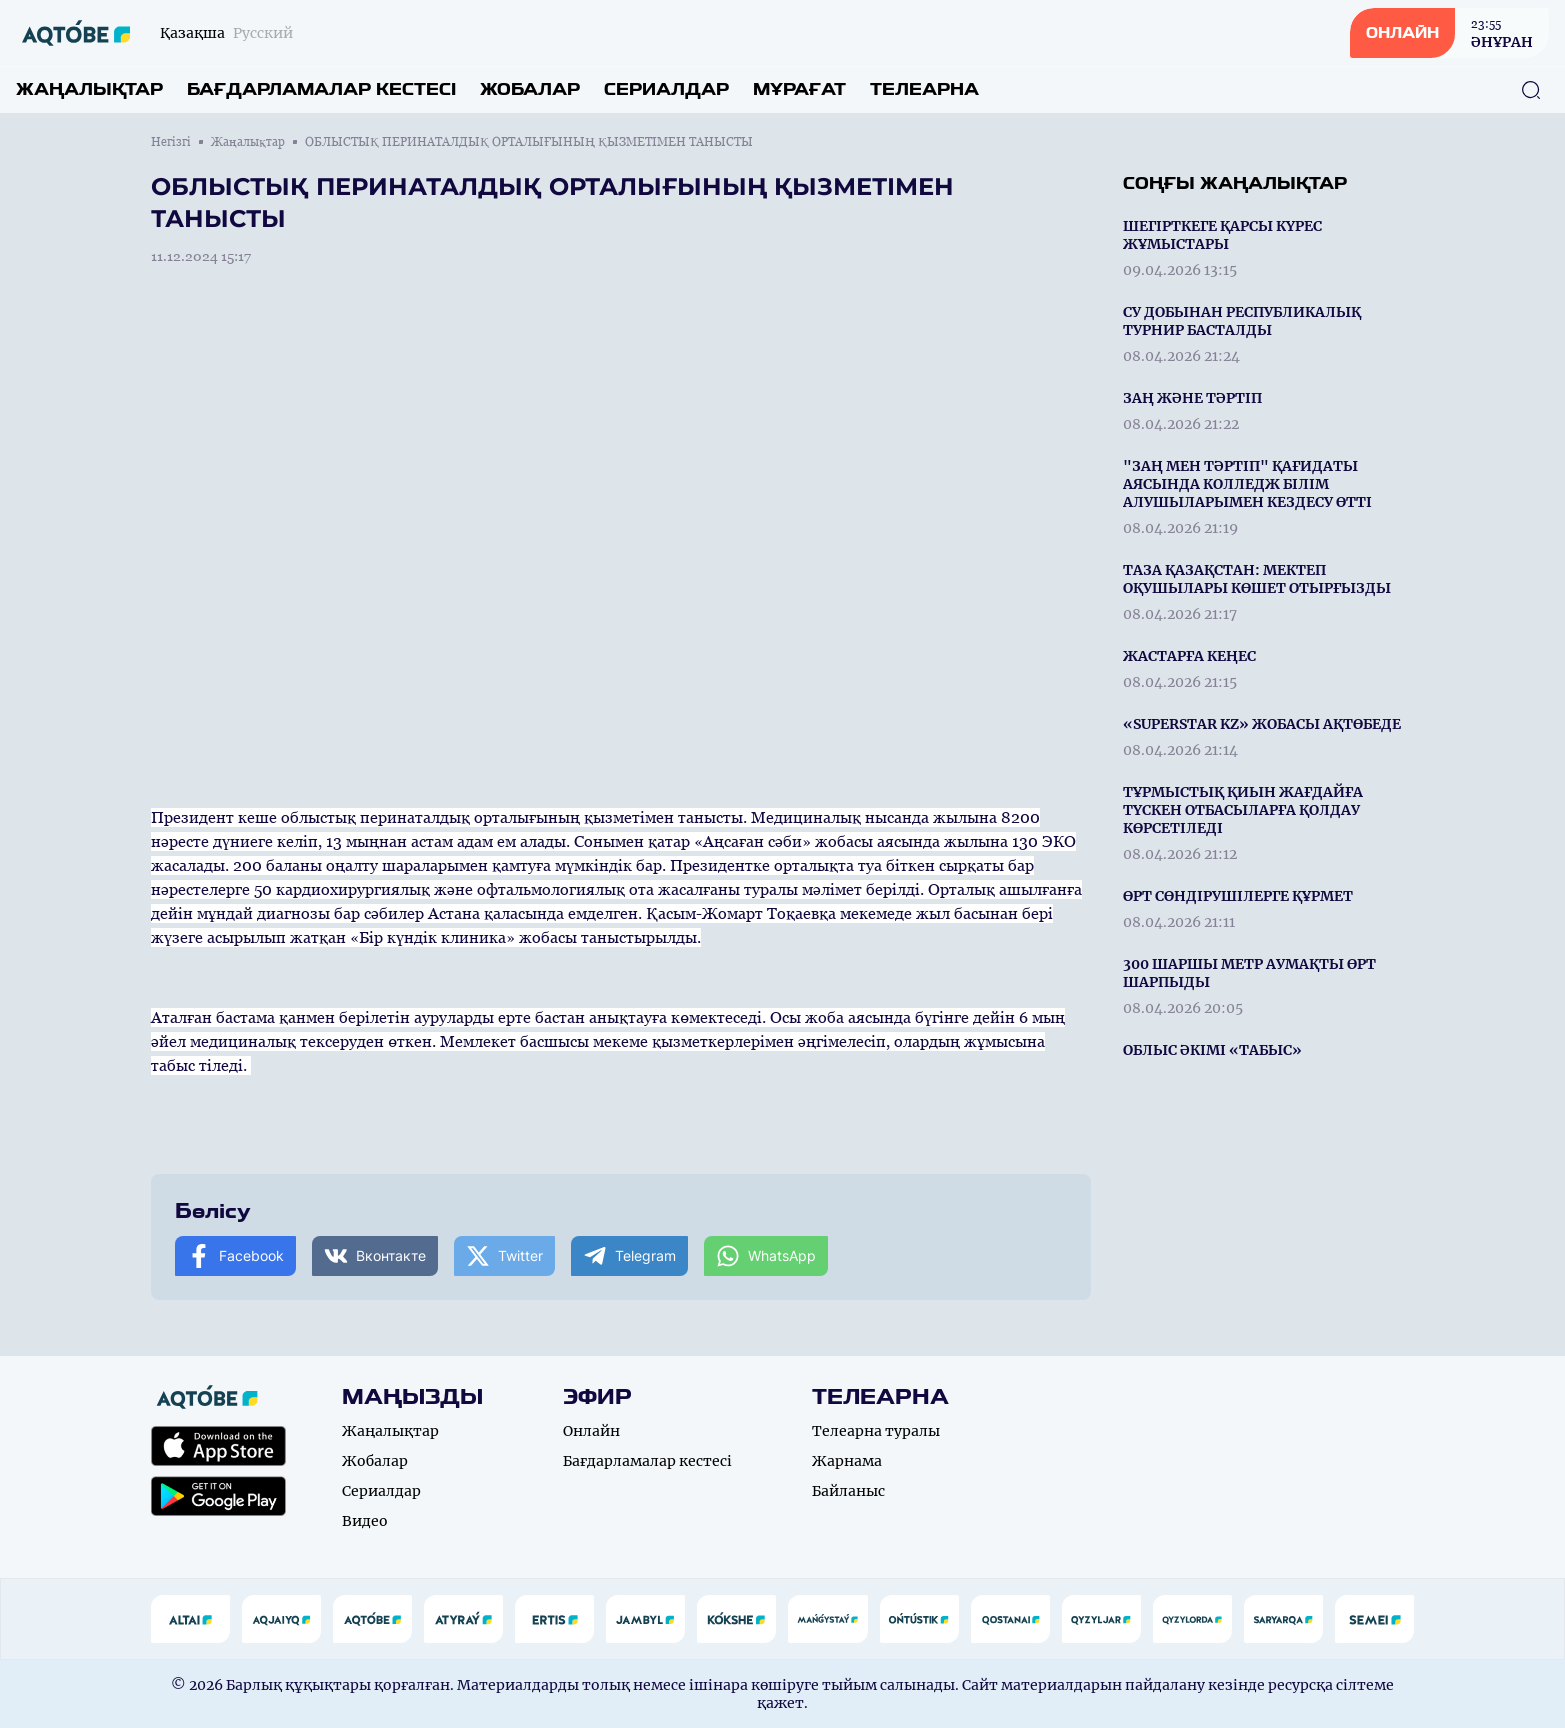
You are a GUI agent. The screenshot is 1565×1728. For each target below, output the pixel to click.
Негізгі (171, 142)
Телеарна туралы (876, 1431)
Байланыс (848, 1491)
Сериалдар (666, 89)
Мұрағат (799, 89)
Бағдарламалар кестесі (321, 89)
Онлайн (591, 1431)
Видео (365, 1521)
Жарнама (847, 1461)
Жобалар (530, 89)
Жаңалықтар (89, 89)
